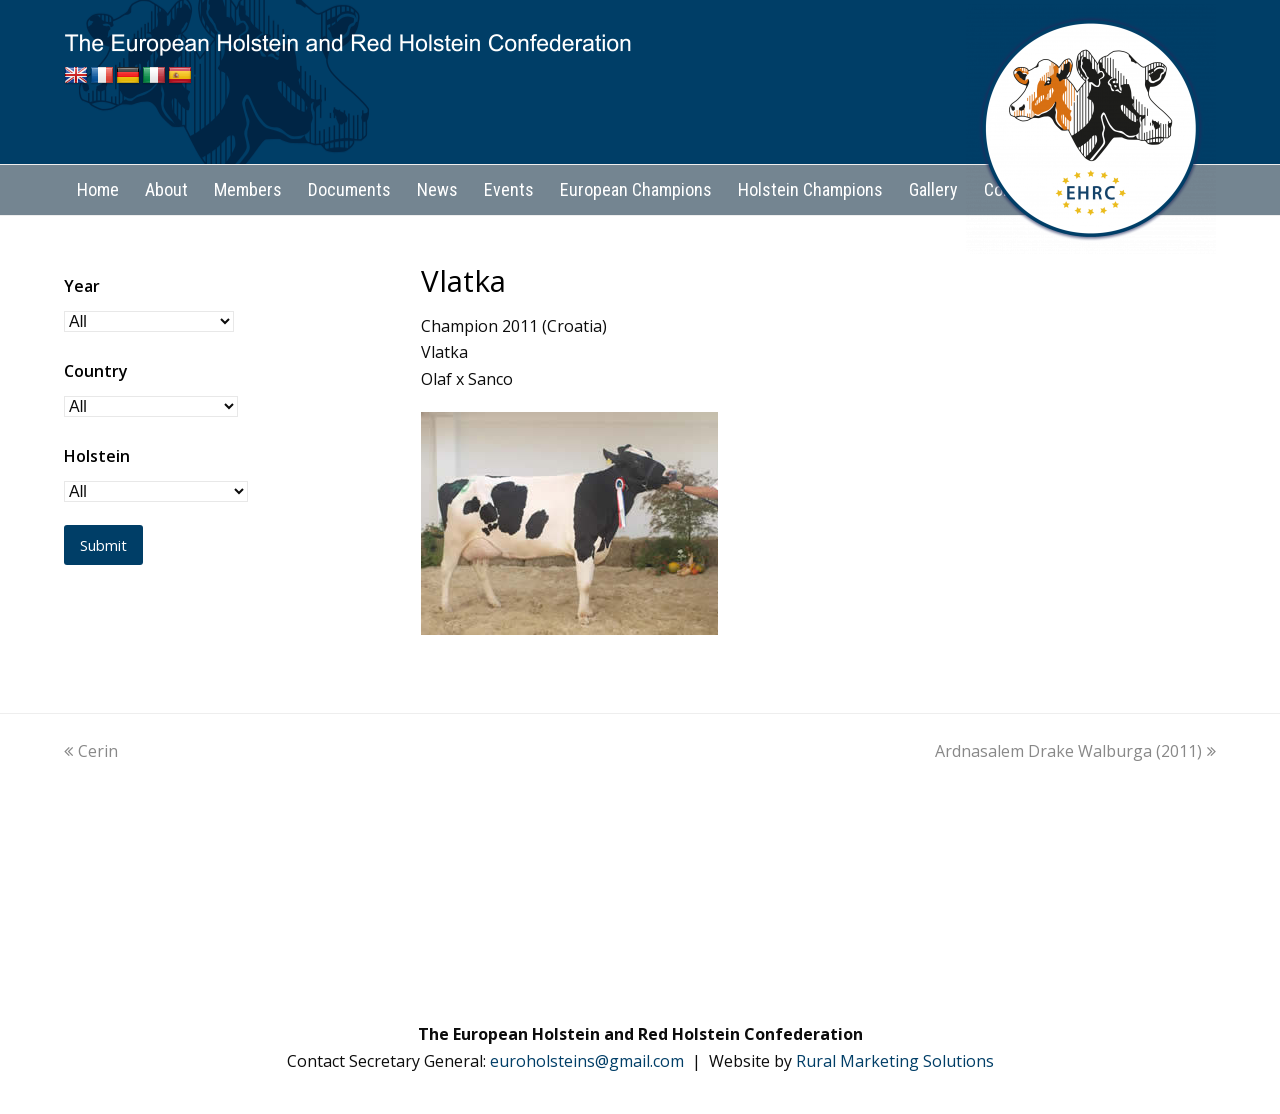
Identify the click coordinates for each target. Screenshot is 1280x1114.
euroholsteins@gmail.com (587, 1061)
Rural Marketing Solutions (895, 1061)
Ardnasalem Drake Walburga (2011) (1075, 751)
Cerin (91, 751)
